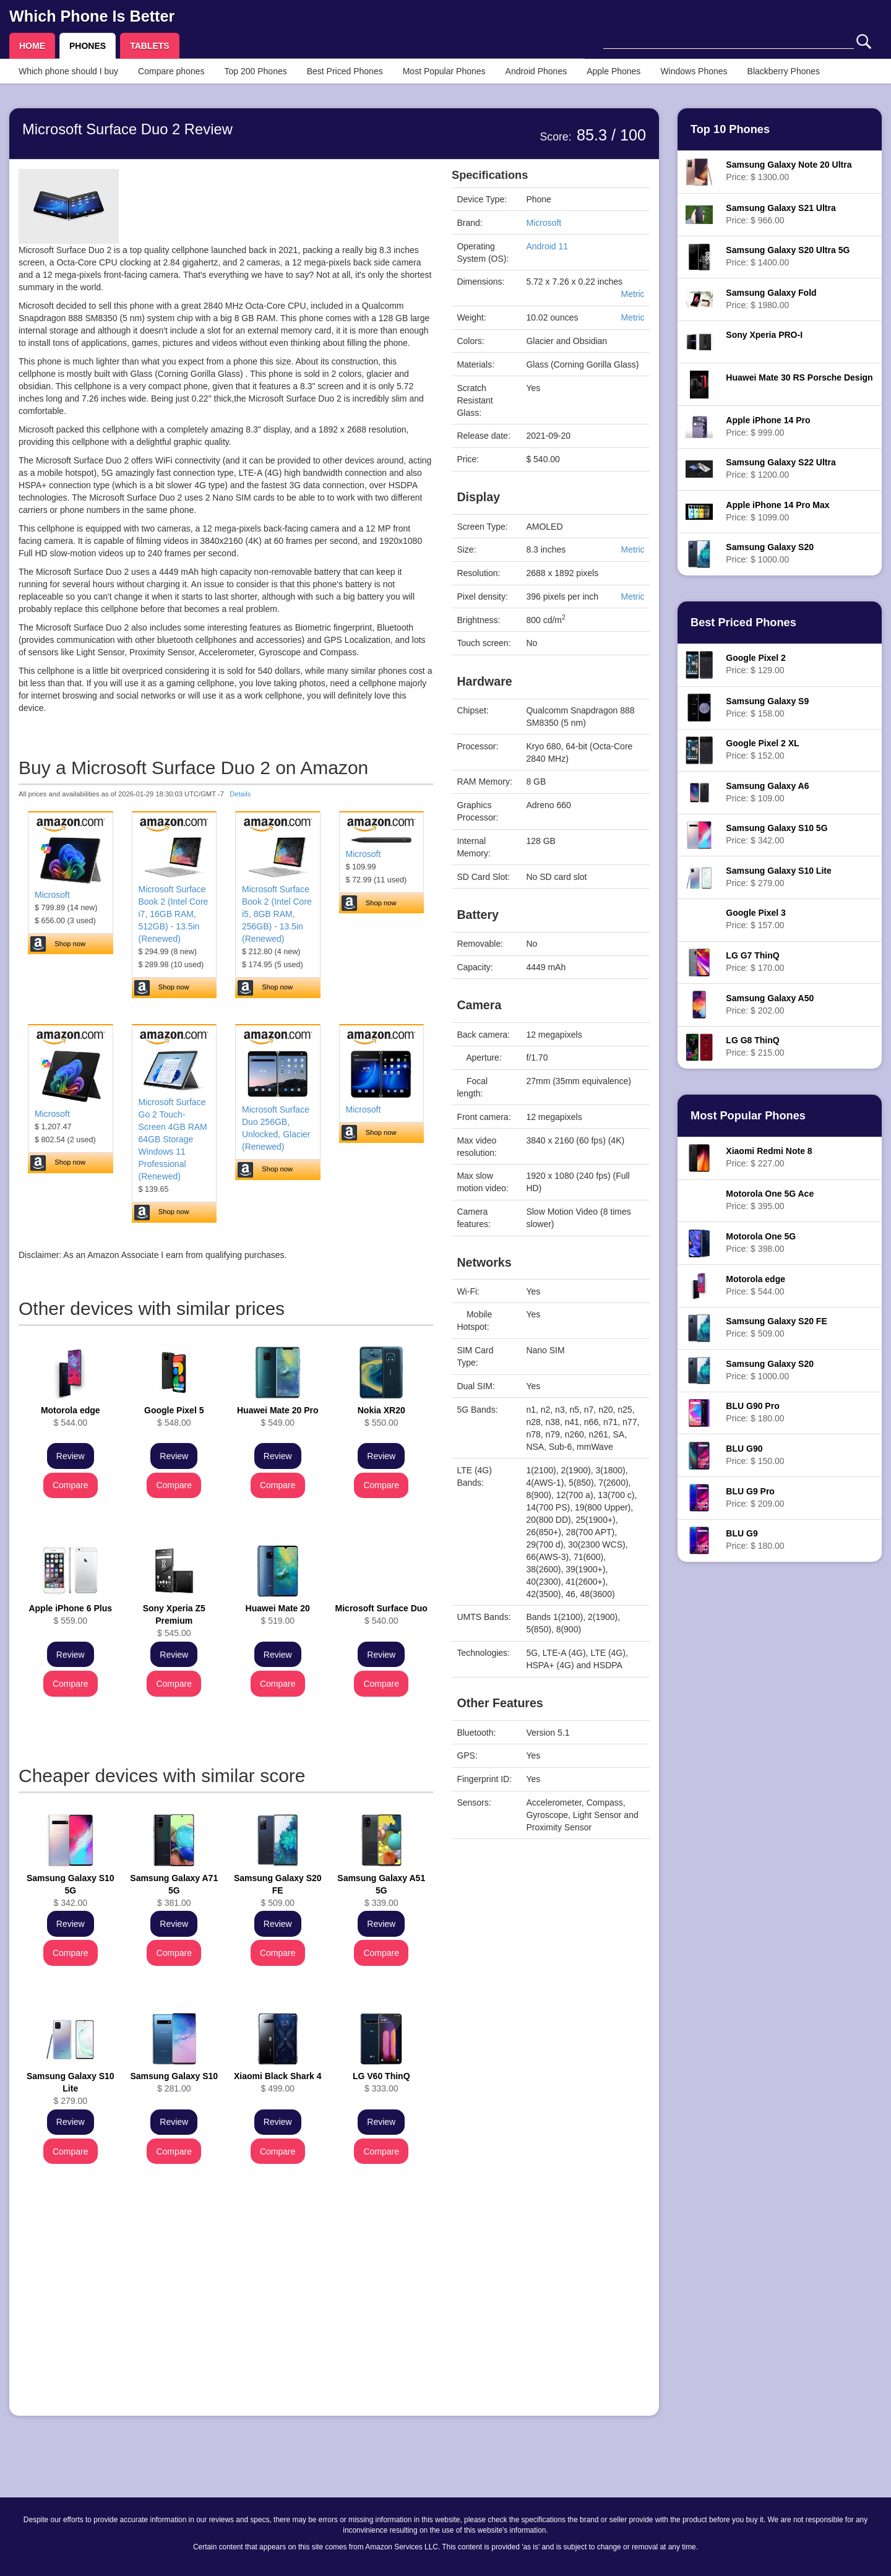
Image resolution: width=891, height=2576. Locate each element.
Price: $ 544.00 (755, 1285)
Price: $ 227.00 (769, 1157)
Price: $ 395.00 (770, 1200)
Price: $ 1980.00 (771, 299)
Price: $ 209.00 (755, 1497)
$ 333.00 (381, 2082)
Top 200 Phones (256, 71)
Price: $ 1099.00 (777, 511)
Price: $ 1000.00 (770, 553)
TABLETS (150, 46)
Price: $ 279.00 (778, 877)
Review (70, 1456)
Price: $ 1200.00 (780, 468)
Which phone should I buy (68, 71)
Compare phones (171, 71)
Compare (70, 1485)
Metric (632, 294)
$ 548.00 (174, 1416)
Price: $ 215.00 (755, 1046)
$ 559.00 (70, 1614)
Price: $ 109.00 (767, 792)
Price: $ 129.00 (755, 664)
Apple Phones (613, 71)
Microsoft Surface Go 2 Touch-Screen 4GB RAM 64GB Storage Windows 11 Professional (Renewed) (173, 1139)
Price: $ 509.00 (776, 1327)
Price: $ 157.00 (755, 919)
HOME (32, 46)
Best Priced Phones (345, 71)
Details (240, 794)
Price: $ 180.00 (755, 1412)
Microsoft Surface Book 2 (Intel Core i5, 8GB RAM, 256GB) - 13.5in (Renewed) (277, 914)
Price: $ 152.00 (762, 749)
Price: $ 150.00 (755, 1455)
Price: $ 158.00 (767, 707)
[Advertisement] (226, 2319)
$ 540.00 (381, 1614)
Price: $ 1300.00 (788, 171)
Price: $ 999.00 (768, 426)
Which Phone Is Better (91, 16)
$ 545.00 (174, 1620)
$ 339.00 (381, 1890)
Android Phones (536, 71)
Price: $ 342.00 (776, 834)
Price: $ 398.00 (761, 1242)
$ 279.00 (70, 2088)
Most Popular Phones (444, 71)
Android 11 (547, 246)
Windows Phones (693, 71)
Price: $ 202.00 (770, 1004)
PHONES (87, 46)
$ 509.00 (278, 1890)
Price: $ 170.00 (755, 961)
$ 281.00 (174, 2082)
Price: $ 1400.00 (788, 256)
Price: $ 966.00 (780, 214)
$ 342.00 (70, 1890)
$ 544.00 (70, 1416)
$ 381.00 (174, 1890)
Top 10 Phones (730, 129)
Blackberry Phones (783, 71)
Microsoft (52, 895)
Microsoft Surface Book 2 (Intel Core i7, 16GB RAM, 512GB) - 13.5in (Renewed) (174, 914)
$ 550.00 (381, 1416)
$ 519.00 (278, 1614)
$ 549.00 (278, 1416)
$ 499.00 (278, 2082)
